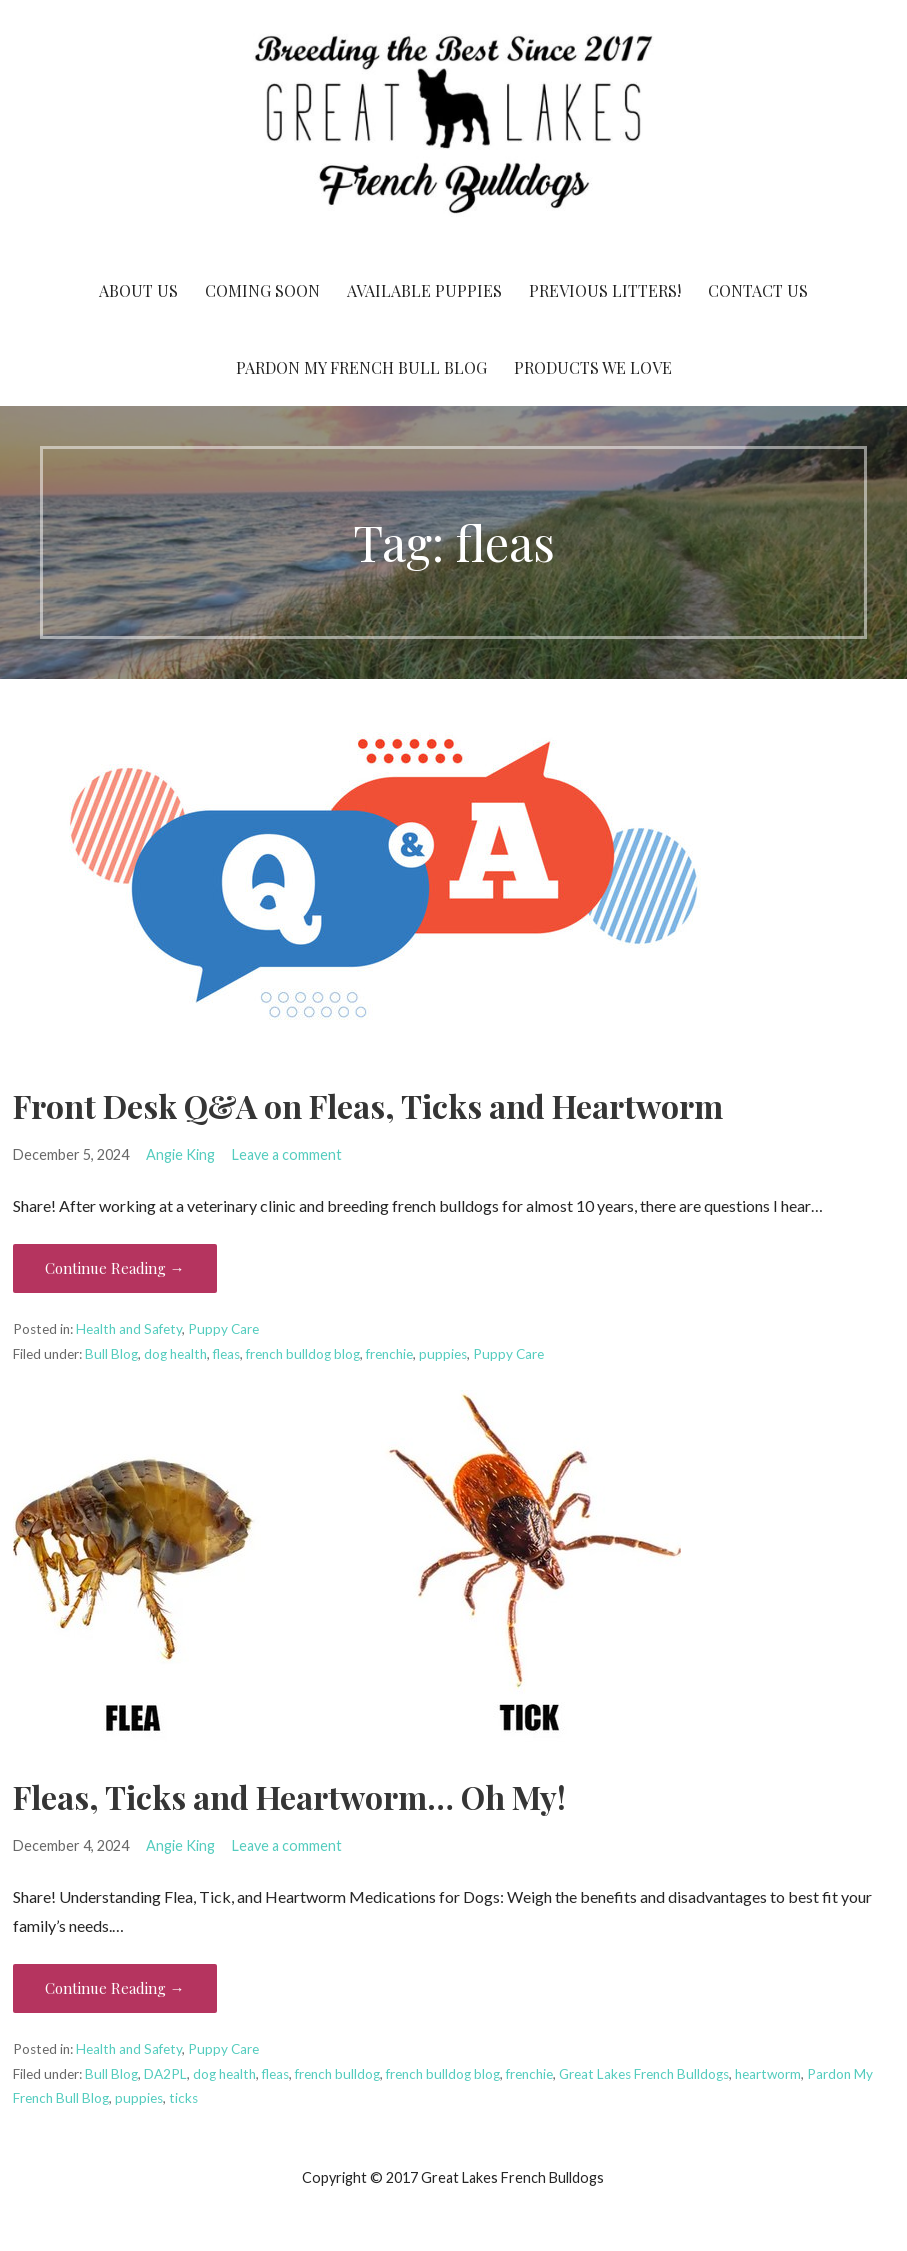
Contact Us (758, 290)
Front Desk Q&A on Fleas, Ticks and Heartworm (368, 1105)
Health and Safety (129, 1329)
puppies (443, 1354)
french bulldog (337, 2074)
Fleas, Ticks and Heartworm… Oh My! (289, 1796)
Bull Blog (111, 1354)
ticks (183, 2098)
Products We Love (593, 367)
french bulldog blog (303, 1354)
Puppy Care (223, 1329)
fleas (226, 1354)
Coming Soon (262, 290)
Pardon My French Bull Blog (361, 367)
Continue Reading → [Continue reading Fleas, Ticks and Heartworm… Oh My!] (115, 1988)
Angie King (180, 1154)
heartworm (768, 2074)
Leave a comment (287, 1154)
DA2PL (165, 2074)
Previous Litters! (605, 290)
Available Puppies (424, 290)
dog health (175, 1354)
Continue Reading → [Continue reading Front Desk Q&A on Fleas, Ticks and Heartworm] (115, 1268)
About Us (138, 290)
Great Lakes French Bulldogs (644, 2074)
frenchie (389, 1354)
